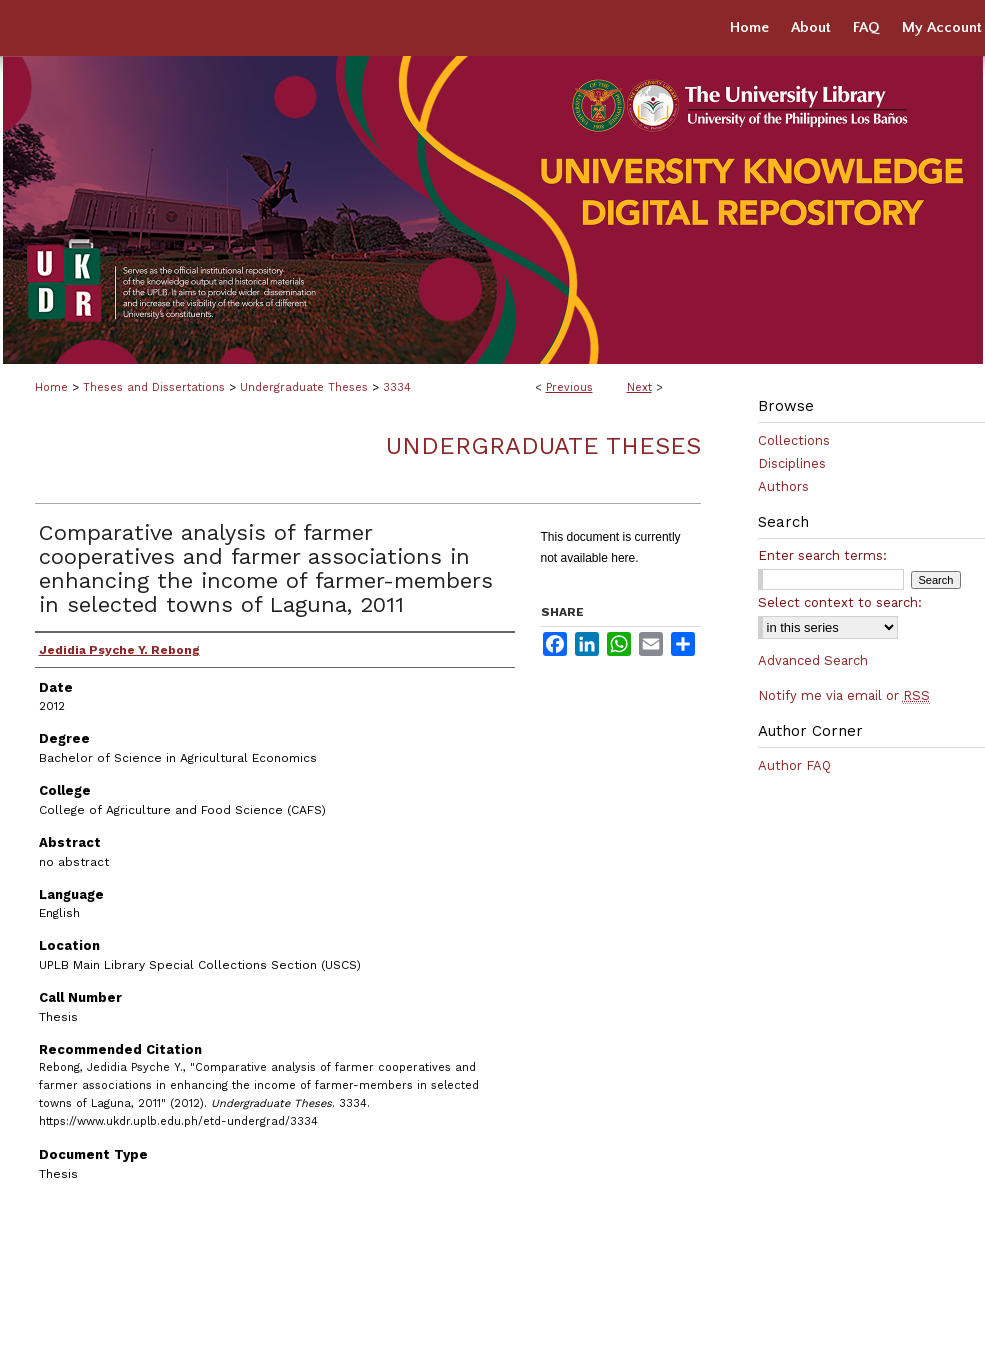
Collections (794, 440)
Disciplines (792, 463)
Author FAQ (794, 765)
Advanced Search (813, 660)
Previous (569, 387)
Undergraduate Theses (304, 387)
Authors (783, 486)
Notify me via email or (844, 695)
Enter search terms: (822, 555)
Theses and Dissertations (154, 387)
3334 (397, 387)
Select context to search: (840, 602)
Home (51, 387)
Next (639, 387)
